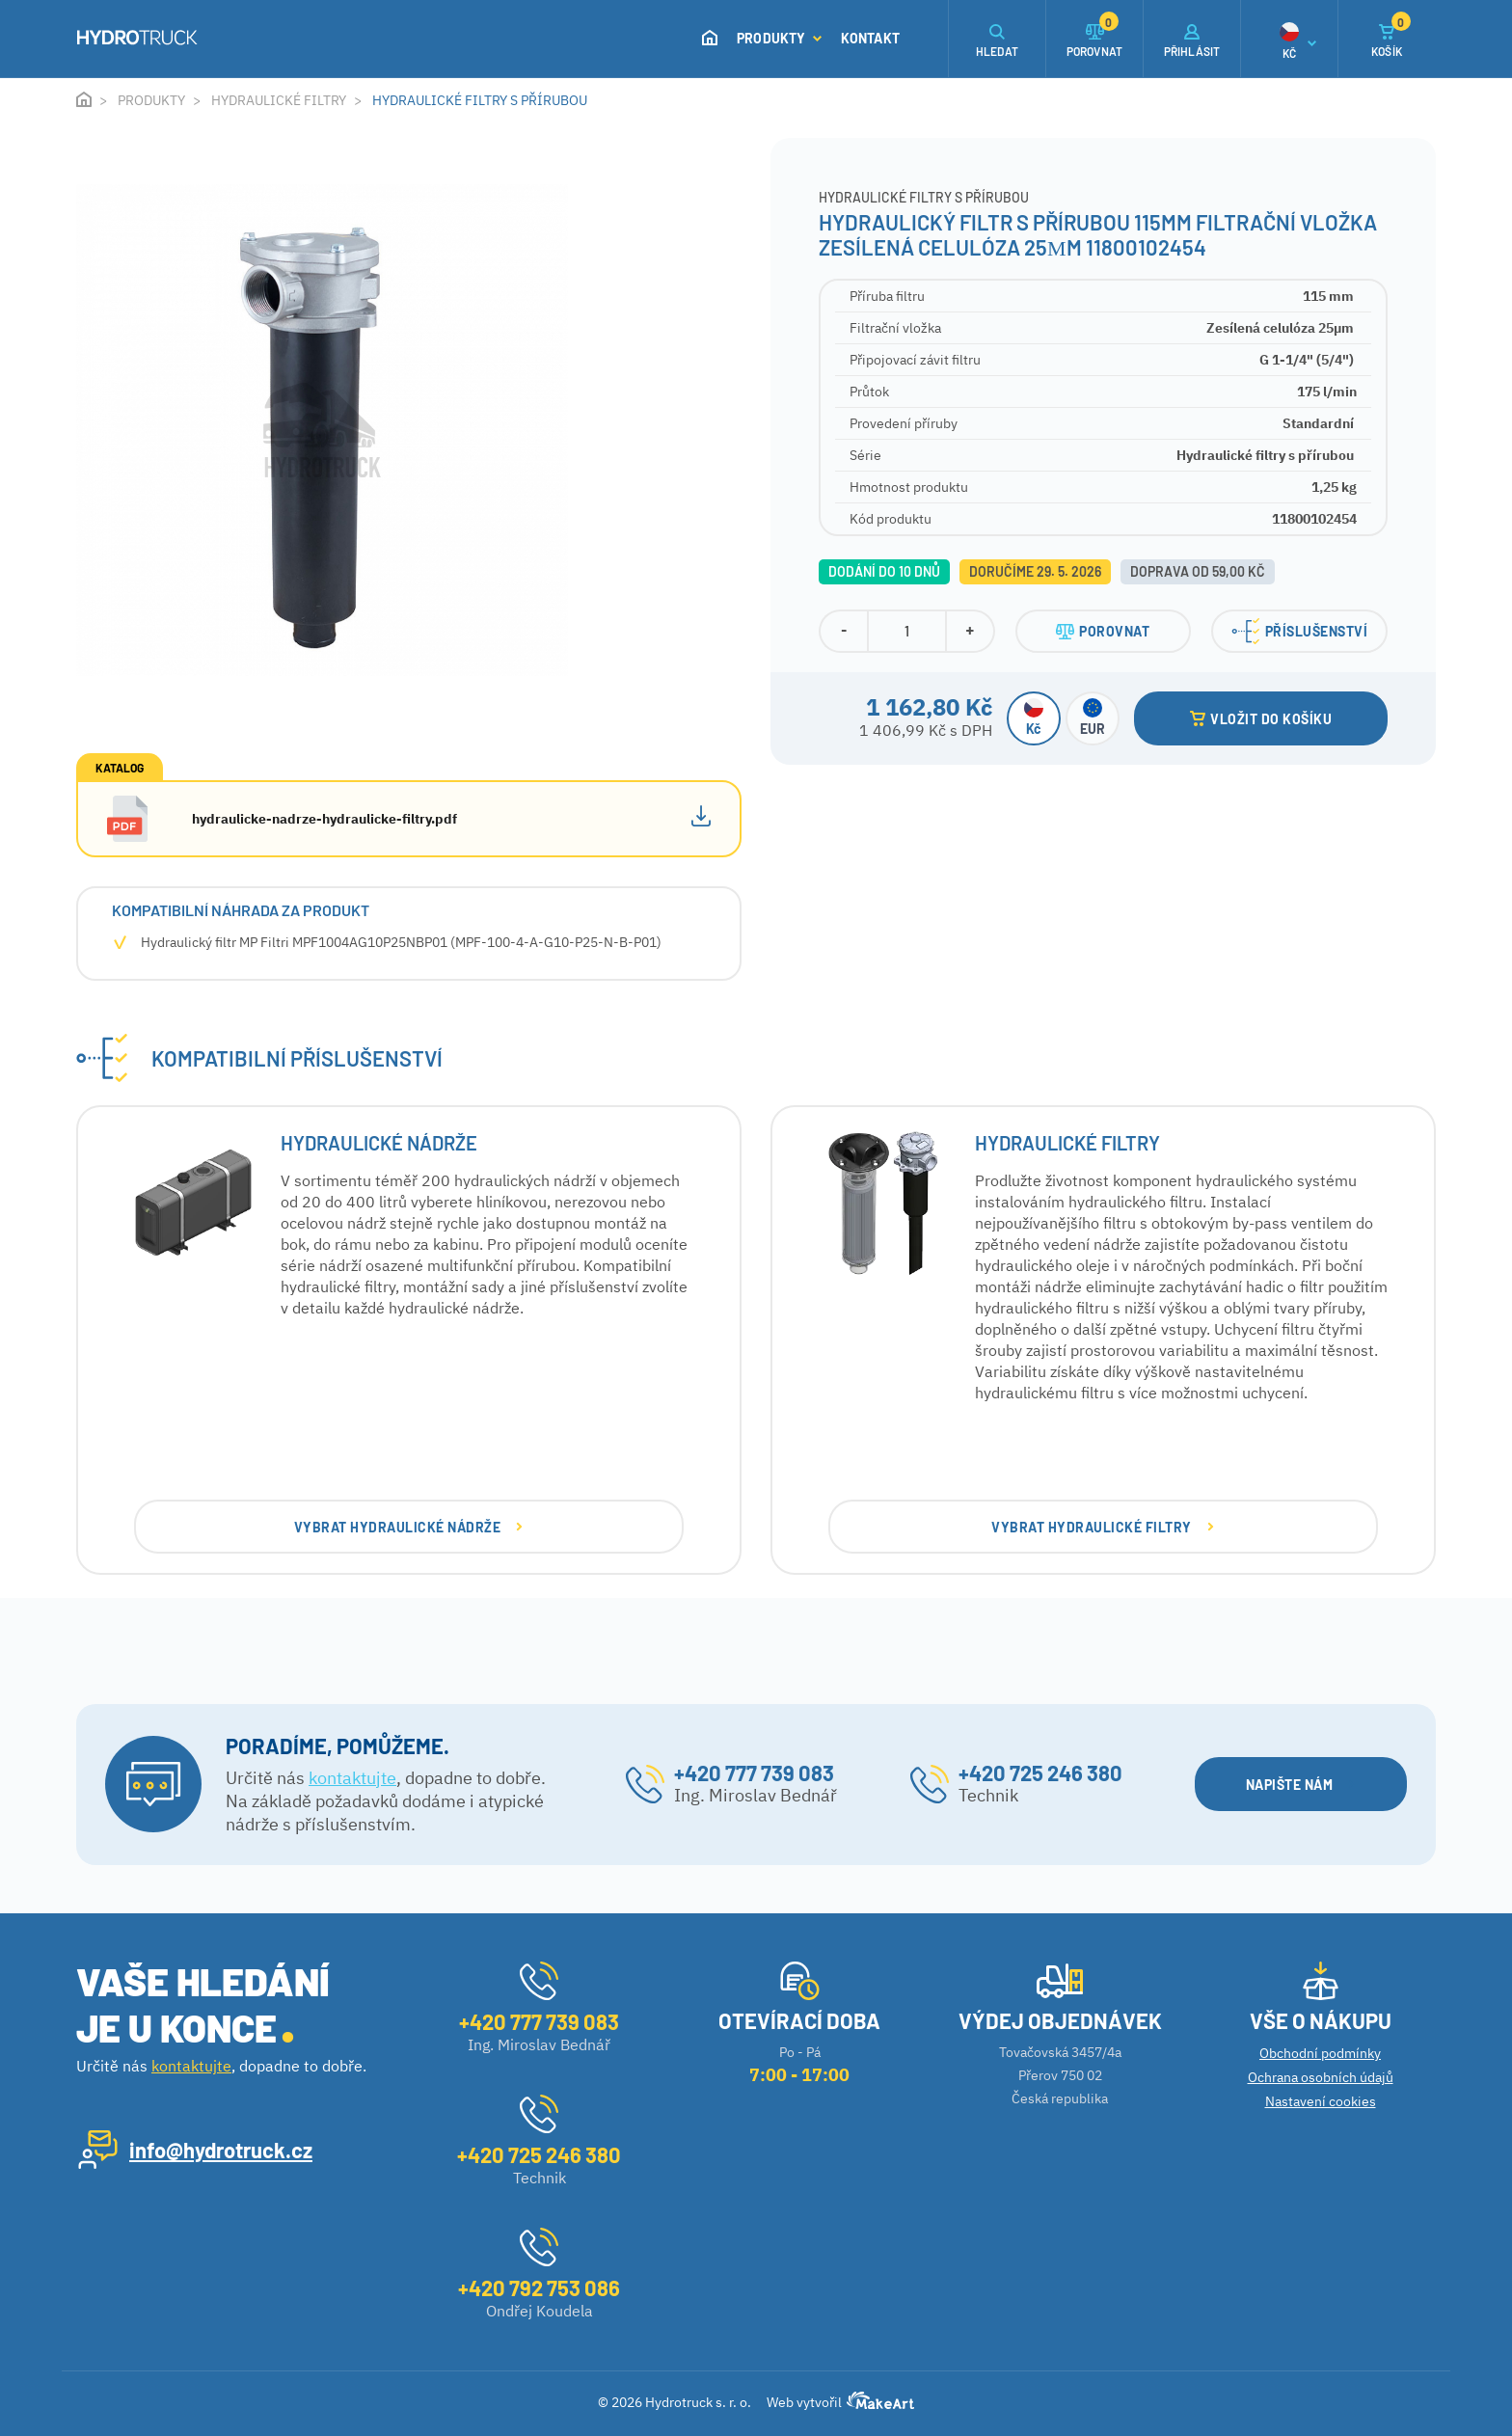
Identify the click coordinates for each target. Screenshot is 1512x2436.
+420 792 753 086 (539, 2287)
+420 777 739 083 (754, 1772)
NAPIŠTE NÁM (1300, 1784)
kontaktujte (352, 1778)
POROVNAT (1102, 631)
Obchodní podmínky (1320, 2053)
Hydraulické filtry (278, 100)
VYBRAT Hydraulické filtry (1102, 1527)
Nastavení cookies (1320, 2101)
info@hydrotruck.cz (220, 2149)
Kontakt (870, 38)
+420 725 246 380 (1040, 1772)
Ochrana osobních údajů (1320, 2077)
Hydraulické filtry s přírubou (479, 100)
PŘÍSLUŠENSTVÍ (1299, 631)
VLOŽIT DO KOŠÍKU (1261, 719)
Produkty (779, 38)
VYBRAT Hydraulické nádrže (408, 1527)
